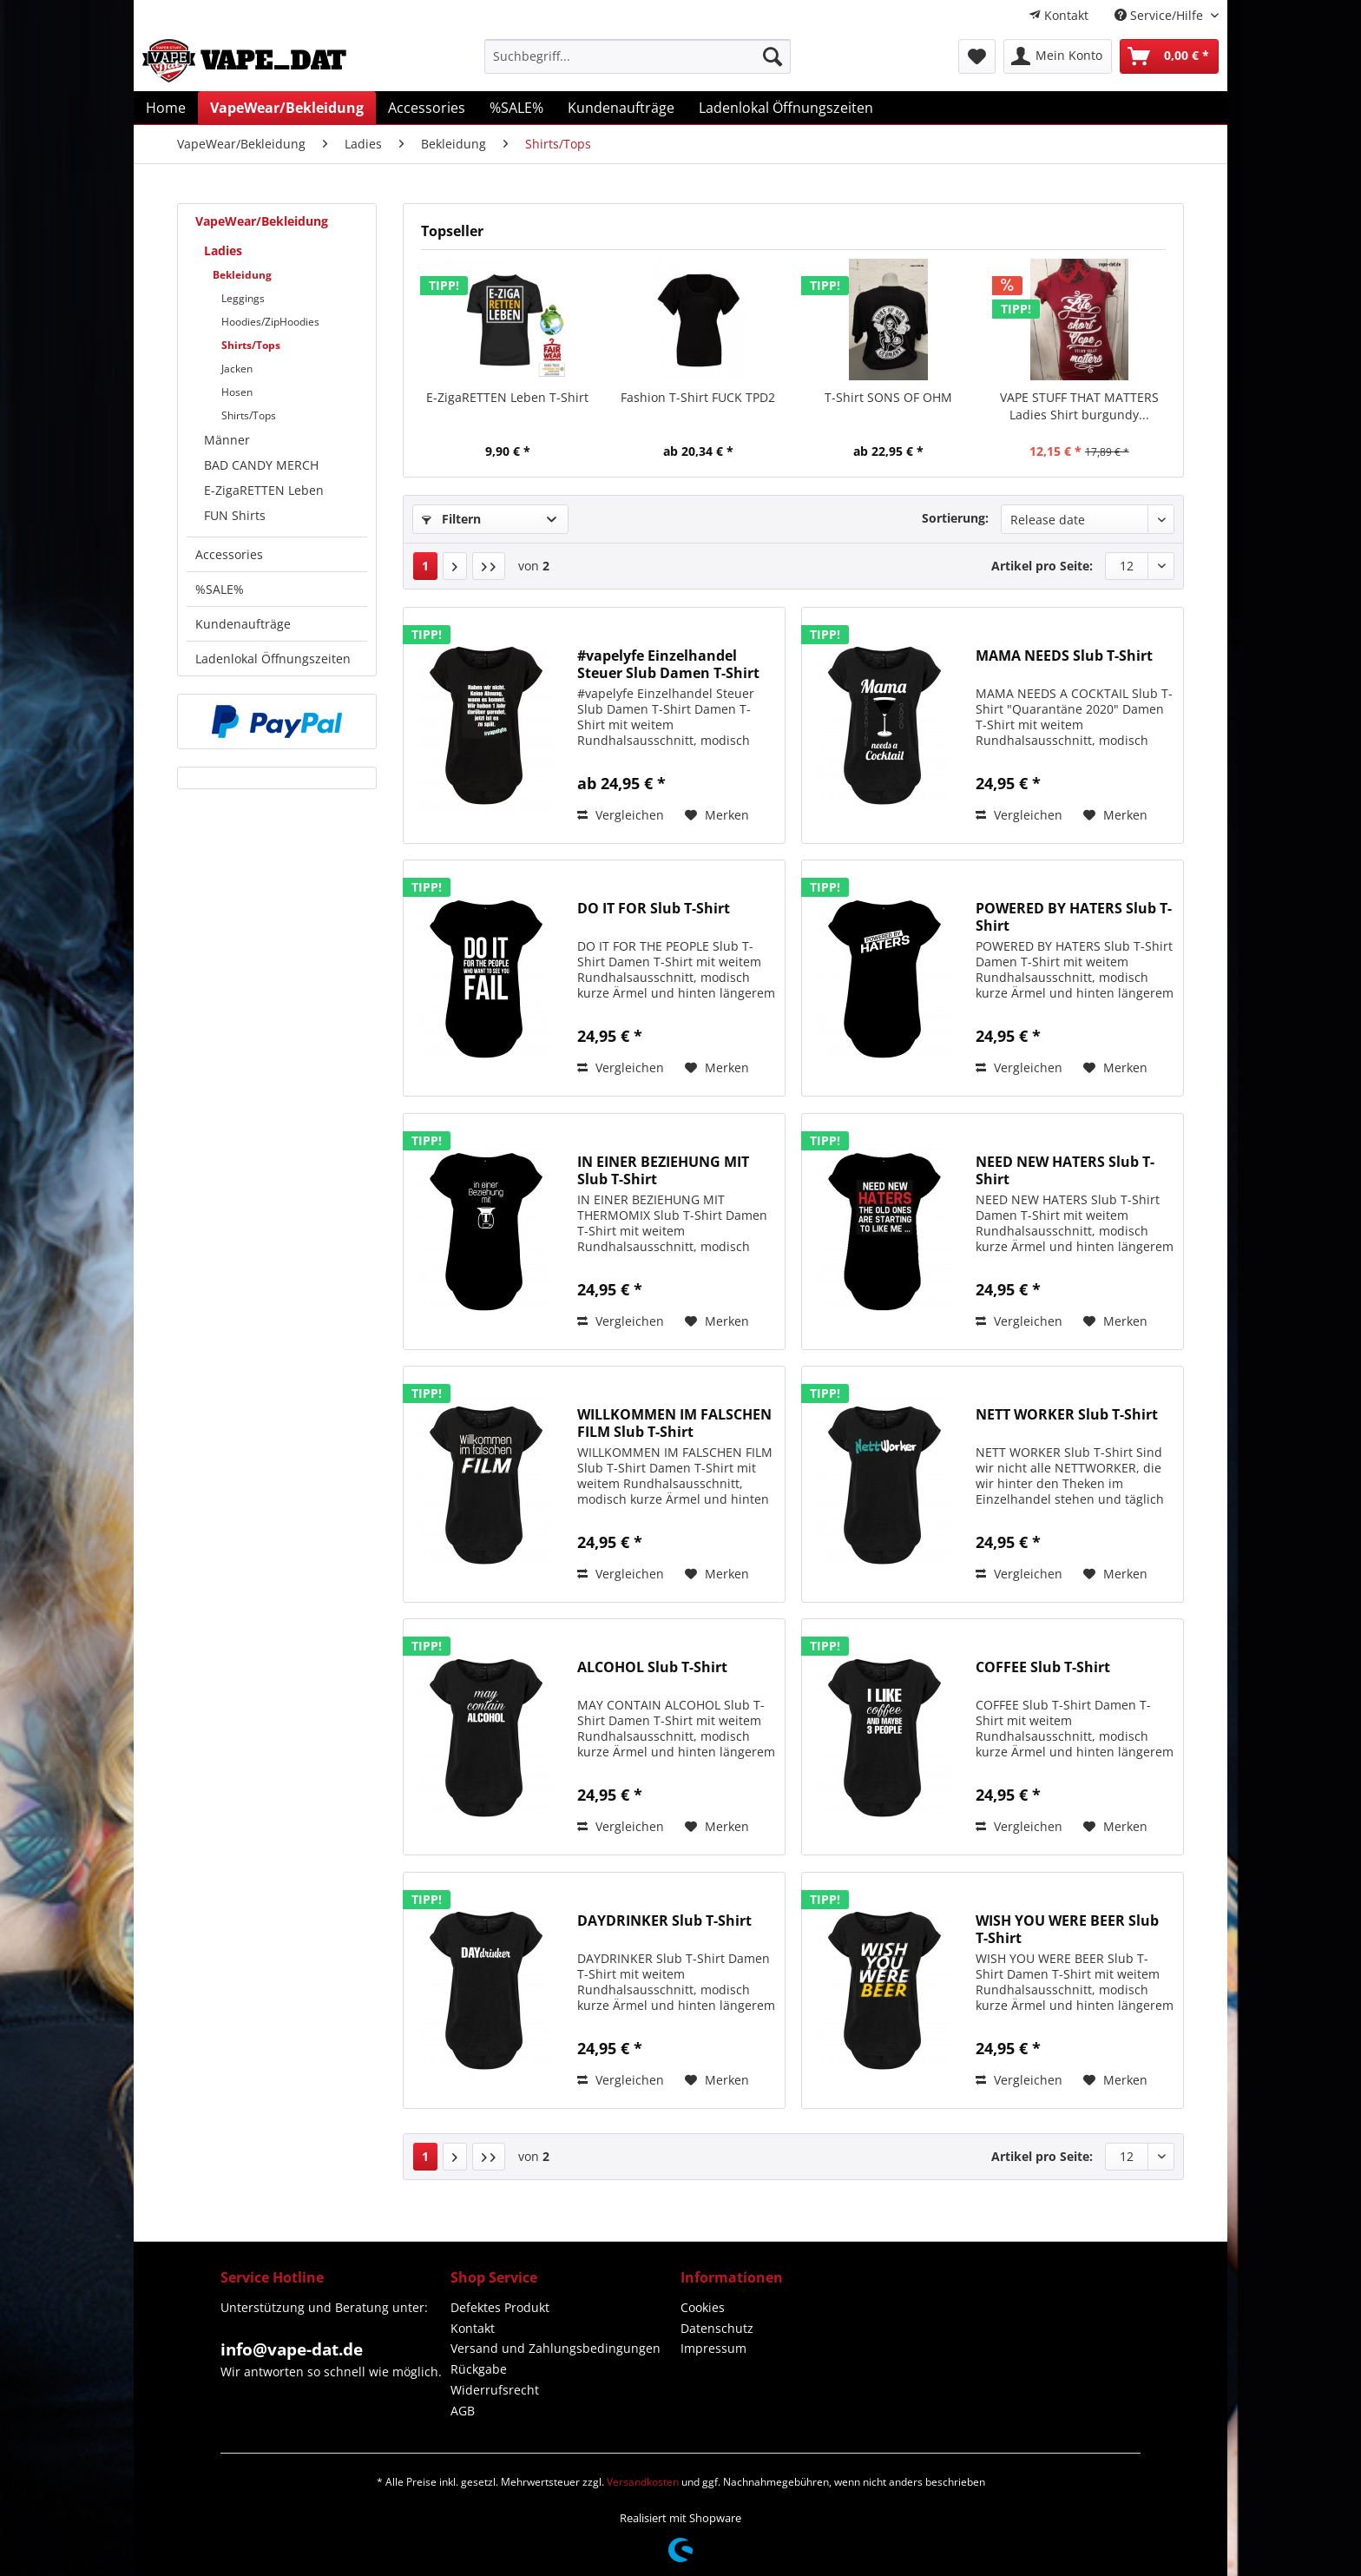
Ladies (223, 250)
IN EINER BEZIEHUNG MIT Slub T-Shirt (663, 1170)
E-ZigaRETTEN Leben (264, 490)
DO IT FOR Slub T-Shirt (653, 908)
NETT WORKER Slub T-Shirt (1067, 1415)
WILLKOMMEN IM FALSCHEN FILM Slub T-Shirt (674, 1423)
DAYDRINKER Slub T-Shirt (664, 1921)
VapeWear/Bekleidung (261, 221)
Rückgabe (478, 2369)
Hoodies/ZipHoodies (270, 321)
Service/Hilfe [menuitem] (1160, 15)
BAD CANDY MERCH (261, 465)
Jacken (237, 368)
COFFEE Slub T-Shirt (1043, 1667)
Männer (227, 440)
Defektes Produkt (499, 2307)
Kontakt (1058, 15)
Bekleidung (242, 274)
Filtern (451, 519)
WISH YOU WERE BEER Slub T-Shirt (1067, 1929)
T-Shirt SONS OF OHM (888, 397)
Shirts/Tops (250, 345)
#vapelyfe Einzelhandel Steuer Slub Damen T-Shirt (668, 664)
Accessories (229, 554)
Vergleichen (620, 815)
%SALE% (219, 589)
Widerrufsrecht (494, 2390)
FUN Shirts (235, 515)
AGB (462, 2410)
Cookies (702, 2307)
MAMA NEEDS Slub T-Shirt (1064, 656)
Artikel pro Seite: (1042, 565)
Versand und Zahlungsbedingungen (555, 2348)
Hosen (237, 392)
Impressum (713, 2348)
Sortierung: (955, 518)
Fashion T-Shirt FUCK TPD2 (698, 397)
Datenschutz (716, 2328)
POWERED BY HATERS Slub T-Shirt (1074, 916)
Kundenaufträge (243, 624)
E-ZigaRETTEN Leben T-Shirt (507, 397)
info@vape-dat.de (291, 2349)
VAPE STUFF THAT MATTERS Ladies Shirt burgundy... (1079, 406)
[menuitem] (1058, 15)
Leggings (243, 298)
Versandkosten (643, 2481)
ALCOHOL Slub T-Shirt (652, 1667)
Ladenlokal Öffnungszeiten (273, 658)
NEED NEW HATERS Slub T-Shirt (1065, 1170)
